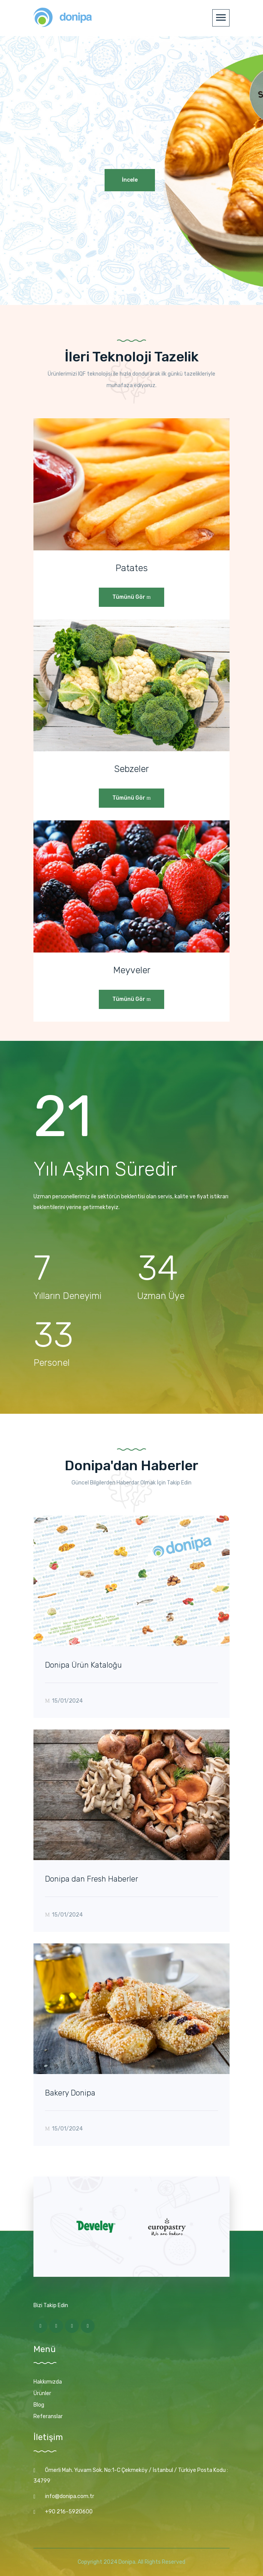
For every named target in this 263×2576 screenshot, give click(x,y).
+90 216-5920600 (69, 2511)
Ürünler (42, 2393)
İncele (130, 180)
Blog (38, 2405)
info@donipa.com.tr (69, 2496)
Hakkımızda (47, 2382)
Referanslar (48, 2416)
